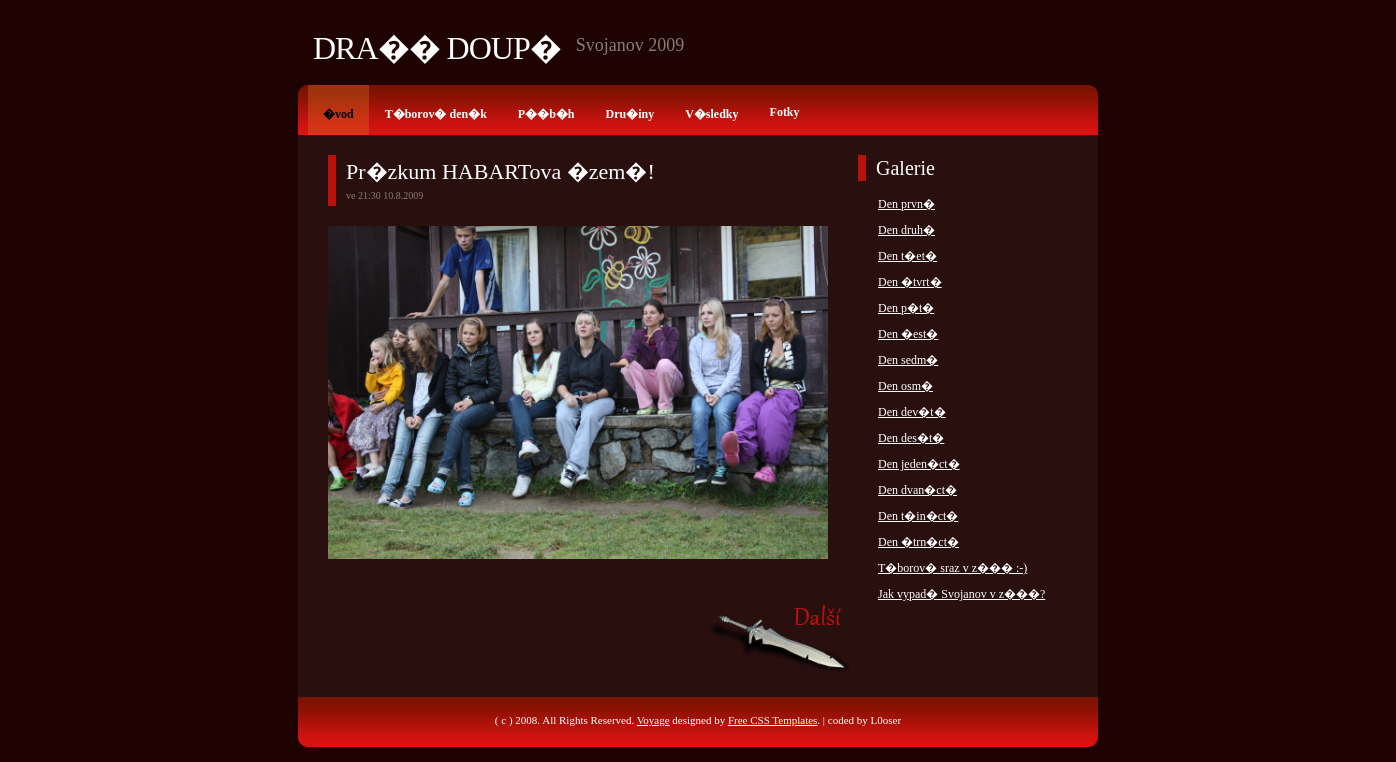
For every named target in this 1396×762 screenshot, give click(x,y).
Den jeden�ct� (919, 464)
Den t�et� (907, 256)
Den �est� (908, 334)
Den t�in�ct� (918, 516)
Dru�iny (630, 114)
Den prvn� (906, 204)
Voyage (653, 720)
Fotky (785, 112)
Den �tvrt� (910, 282)
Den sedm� (908, 360)
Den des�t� (911, 438)
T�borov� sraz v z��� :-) (952, 568)
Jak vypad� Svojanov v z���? (961, 594)
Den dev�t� (912, 412)
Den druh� (906, 230)
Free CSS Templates (772, 720)
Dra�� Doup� (437, 48)
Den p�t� (906, 308)
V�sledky (711, 114)
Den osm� (905, 386)
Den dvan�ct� (917, 490)
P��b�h (546, 114)
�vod (338, 114)
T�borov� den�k (436, 114)
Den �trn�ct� (918, 542)
